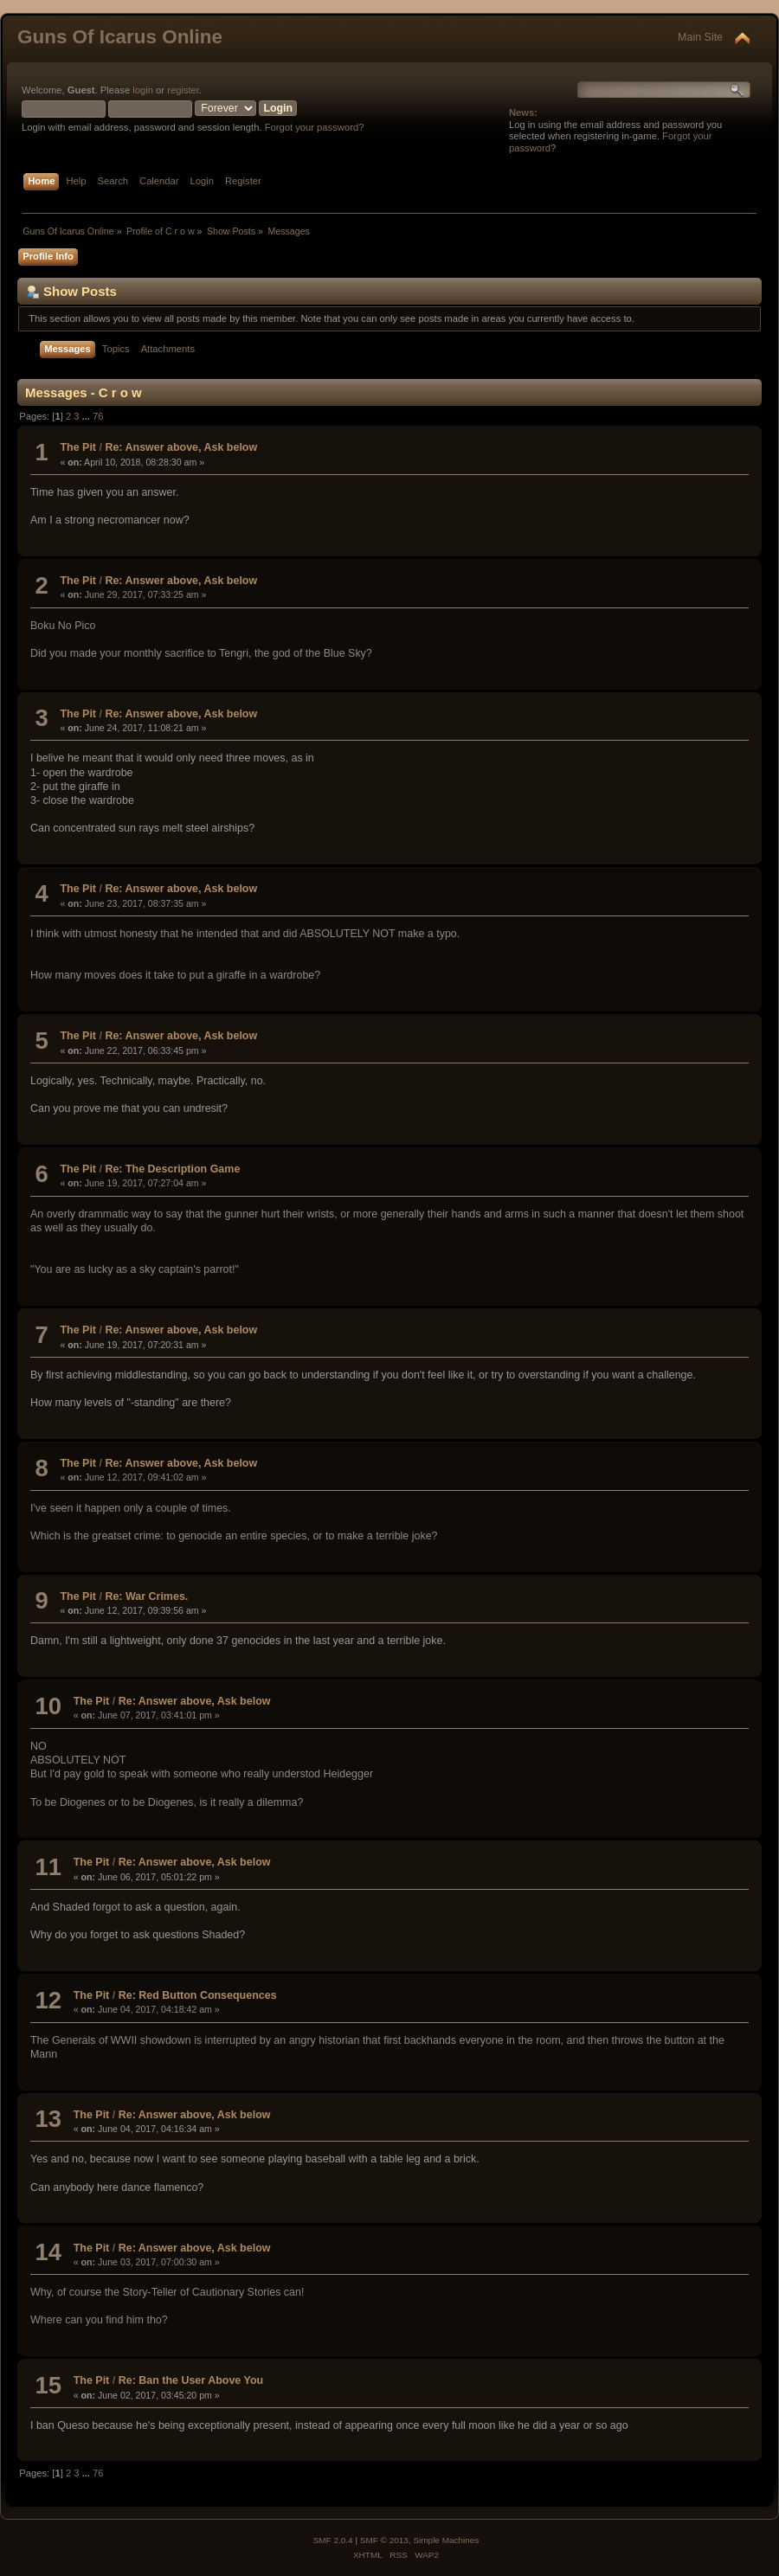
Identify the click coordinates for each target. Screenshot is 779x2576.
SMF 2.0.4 (333, 2540)
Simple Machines (446, 2540)
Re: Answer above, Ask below (181, 447)
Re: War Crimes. (146, 1596)
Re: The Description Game (172, 1169)
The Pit (78, 447)
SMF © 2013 (384, 2540)
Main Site (700, 37)
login (142, 90)
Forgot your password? (314, 127)
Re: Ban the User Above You (191, 2380)
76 (98, 416)
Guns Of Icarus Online (119, 37)
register (183, 90)
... (87, 416)
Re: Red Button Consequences (198, 1995)
